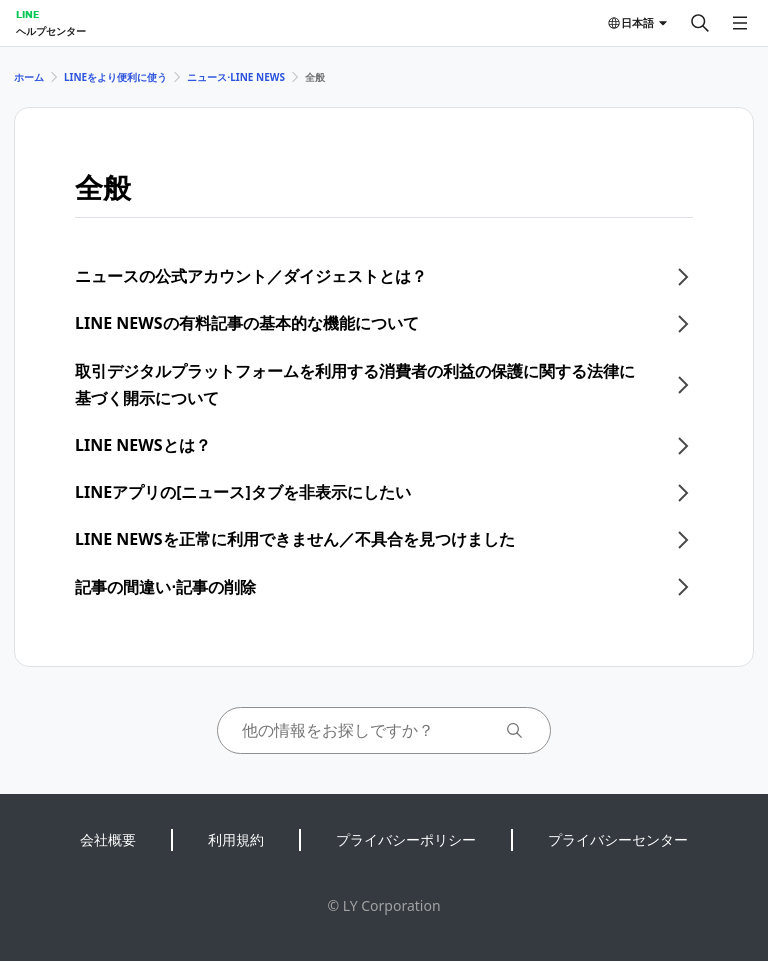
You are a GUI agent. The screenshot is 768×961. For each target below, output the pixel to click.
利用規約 (236, 839)
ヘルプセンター (51, 31)
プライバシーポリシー (406, 839)
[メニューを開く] (740, 23)
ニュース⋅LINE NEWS (236, 77)
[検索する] (700, 23)
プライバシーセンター (618, 839)
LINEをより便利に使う (115, 77)
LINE (27, 14)
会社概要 (108, 839)
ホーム (29, 77)
